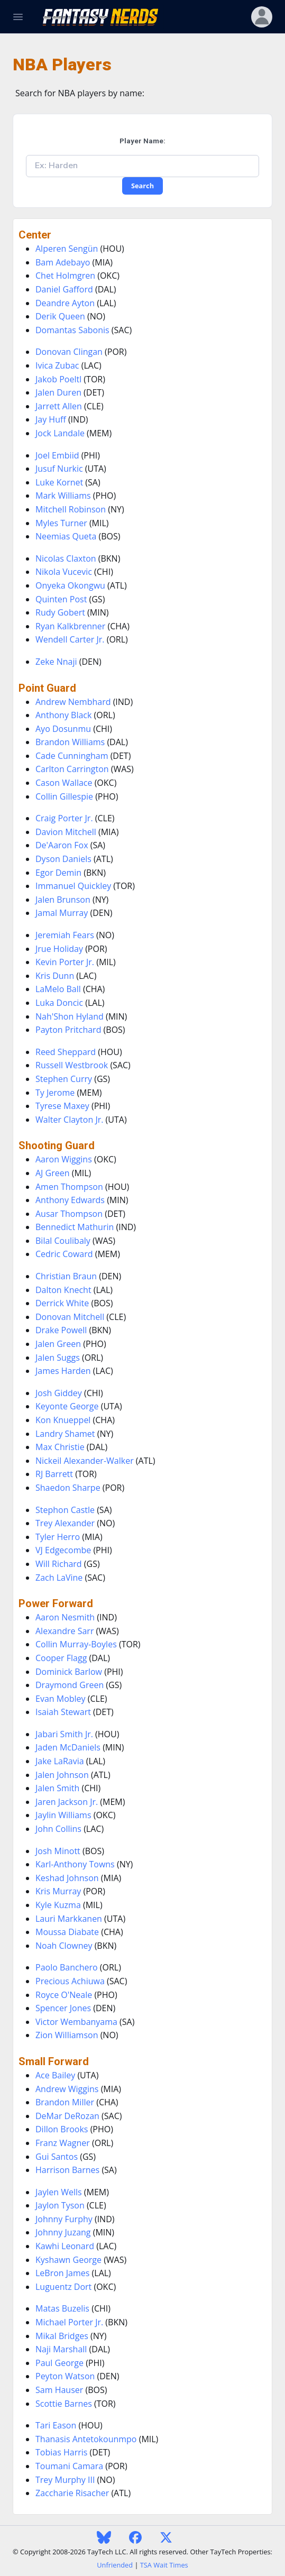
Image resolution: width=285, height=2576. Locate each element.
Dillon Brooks (61, 2129)
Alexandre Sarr (64, 1631)
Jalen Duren (58, 392)
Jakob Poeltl (58, 379)
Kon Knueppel (62, 1420)
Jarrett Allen (58, 406)
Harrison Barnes (67, 2170)
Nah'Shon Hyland (69, 1016)
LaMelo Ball (58, 989)
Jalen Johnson (62, 1775)
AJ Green (52, 1173)
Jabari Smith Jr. (64, 1734)
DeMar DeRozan (67, 2116)
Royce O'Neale (63, 1995)
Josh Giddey (58, 1393)
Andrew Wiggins (66, 2089)
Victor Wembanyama (76, 2022)
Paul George (59, 2363)
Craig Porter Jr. (64, 818)
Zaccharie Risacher (72, 2493)
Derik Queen (60, 316)
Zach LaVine (58, 1577)
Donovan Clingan (69, 351)
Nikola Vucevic (63, 571)
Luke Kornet (59, 482)
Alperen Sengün (66, 248)
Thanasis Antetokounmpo (86, 2439)
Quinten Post (61, 599)
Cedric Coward (64, 1254)
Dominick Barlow (68, 1671)
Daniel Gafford (64, 289)
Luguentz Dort (63, 2287)
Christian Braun (66, 1276)
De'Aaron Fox (61, 845)
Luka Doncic (59, 1003)
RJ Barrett (54, 1474)
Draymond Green (69, 1685)
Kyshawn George (68, 2260)
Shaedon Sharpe (67, 1487)
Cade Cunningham (71, 756)
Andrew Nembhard (73, 702)
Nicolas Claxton (65, 558)
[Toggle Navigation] (17, 16)
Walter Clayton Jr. (69, 1119)
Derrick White (62, 1303)
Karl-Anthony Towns (75, 1864)
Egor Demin (58, 872)
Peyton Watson (65, 2376)
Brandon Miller (64, 2102)
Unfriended (115, 2565)
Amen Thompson (69, 1187)
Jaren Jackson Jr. (66, 1802)
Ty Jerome (55, 1092)
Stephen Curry (63, 1079)
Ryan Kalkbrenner (70, 626)
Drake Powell (61, 1330)
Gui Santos (56, 2156)
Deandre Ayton (65, 303)
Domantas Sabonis (72, 330)
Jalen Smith (57, 1788)
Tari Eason (55, 2425)
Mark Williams (63, 495)
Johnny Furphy (64, 2219)
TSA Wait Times (164, 2565)
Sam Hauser (59, 2390)
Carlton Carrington (72, 769)
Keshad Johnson (67, 1878)
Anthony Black (63, 715)
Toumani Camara (69, 2466)
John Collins (58, 1829)
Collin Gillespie (64, 796)
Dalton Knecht (63, 1290)
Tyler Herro (57, 1537)
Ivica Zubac (57, 365)
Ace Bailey (55, 2075)
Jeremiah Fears (64, 935)
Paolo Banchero (66, 1967)
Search (142, 185)
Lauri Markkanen (68, 1918)
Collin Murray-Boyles (76, 1644)
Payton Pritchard (68, 1029)
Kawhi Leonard (64, 2246)
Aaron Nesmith (65, 1617)
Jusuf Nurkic (59, 468)
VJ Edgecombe (63, 1550)
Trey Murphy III (65, 2480)
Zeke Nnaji (56, 661)
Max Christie (60, 1447)
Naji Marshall (61, 2349)
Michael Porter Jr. (69, 2322)
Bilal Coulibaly (62, 1240)
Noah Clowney (63, 1945)
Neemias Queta (65, 536)
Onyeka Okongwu (70, 585)
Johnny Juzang (63, 2232)
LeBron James (62, 2273)
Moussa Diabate (67, 1932)
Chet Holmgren (65, 275)
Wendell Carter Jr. (70, 639)
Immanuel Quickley (73, 886)
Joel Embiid (57, 455)
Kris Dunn (54, 976)
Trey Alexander (65, 1523)
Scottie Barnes (63, 2403)
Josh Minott (57, 1851)
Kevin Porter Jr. (64, 962)
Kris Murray (58, 1891)
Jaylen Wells (58, 2192)
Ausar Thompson (69, 1214)
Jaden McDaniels (67, 1747)
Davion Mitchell (65, 832)
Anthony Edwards (70, 1200)
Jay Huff (50, 419)
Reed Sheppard (65, 1052)
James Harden (63, 1371)
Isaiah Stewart (63, 1712)
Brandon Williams (70, 742)
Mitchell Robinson (70, 509)
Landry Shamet (65, 1434)
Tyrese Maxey (62, 1106)
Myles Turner (61, 523)
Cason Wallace (63, 783)
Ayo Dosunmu (63, 729)
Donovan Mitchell (69, 1317)
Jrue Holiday (59, 949)
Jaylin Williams (63, 1815)
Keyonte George (67, 1406)
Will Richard (58, 1564)
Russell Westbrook (71, 1065)
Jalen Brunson (62, 899)
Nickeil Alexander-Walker (84, 1460)
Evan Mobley (60, 1698)
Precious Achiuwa (70, 1981)
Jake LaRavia (59, 1761)
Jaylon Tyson (60, 2205)
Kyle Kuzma (58, 1905)
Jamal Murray (61, 913)
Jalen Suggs (57, 1357)
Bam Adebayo (62, 262)
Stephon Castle (65, 1510)
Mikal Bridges (61, 2336)
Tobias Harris (61, 2452)
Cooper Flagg (61, 1658)
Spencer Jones (63, 2008)
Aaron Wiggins (63, 1159)
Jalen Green (58, 1344)
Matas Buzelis (62, 2308)
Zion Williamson (66, 2035)
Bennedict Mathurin (74, 1227)
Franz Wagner (62, 2143)
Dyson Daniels (63, 859)
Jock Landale (60, 433)
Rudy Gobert (60, 612)
